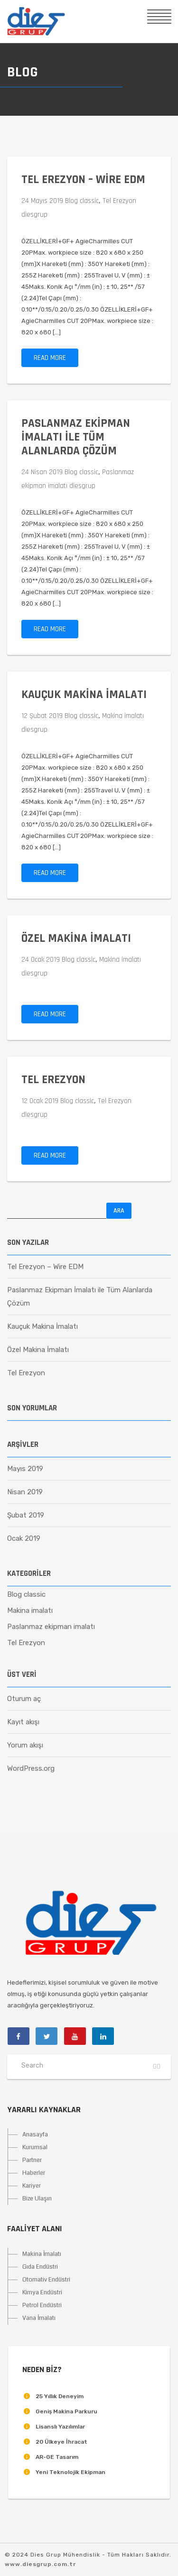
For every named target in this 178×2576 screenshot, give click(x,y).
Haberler (33, 2173)
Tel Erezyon (119, 200)
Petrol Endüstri (42, 2305)
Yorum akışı (25, 1745)
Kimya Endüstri (42, 2292)
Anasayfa (35, 2134)
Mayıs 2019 (25, 1468)
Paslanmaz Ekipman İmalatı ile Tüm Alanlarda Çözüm (75, 437)
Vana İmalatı (39, 2318)
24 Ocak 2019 (40, 959)
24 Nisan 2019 (42, 472)
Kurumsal (34, 2147)
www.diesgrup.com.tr (40, 2564)
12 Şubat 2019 (42, 715)
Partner (32, 2160)
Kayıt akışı (23, 1722)
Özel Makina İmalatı (76, 938)
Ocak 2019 (23, 1538)
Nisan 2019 (25, 1492)
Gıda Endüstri (40, 2267)
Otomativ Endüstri (46, 2279)
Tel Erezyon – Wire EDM (83, 179)
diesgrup (34, 214)
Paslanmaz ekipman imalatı (51, 1626)
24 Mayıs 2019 (42, 200)
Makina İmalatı (41, 2254)
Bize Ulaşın (37, 2198)
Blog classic (82, 200)
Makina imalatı (123, 715)
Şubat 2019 (25, 1515)
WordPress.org (31, 1768)
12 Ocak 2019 (39, 1100)
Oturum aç (24, 1698)
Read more (50, 357)
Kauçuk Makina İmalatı (84, 694)
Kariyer (31, 2185)
